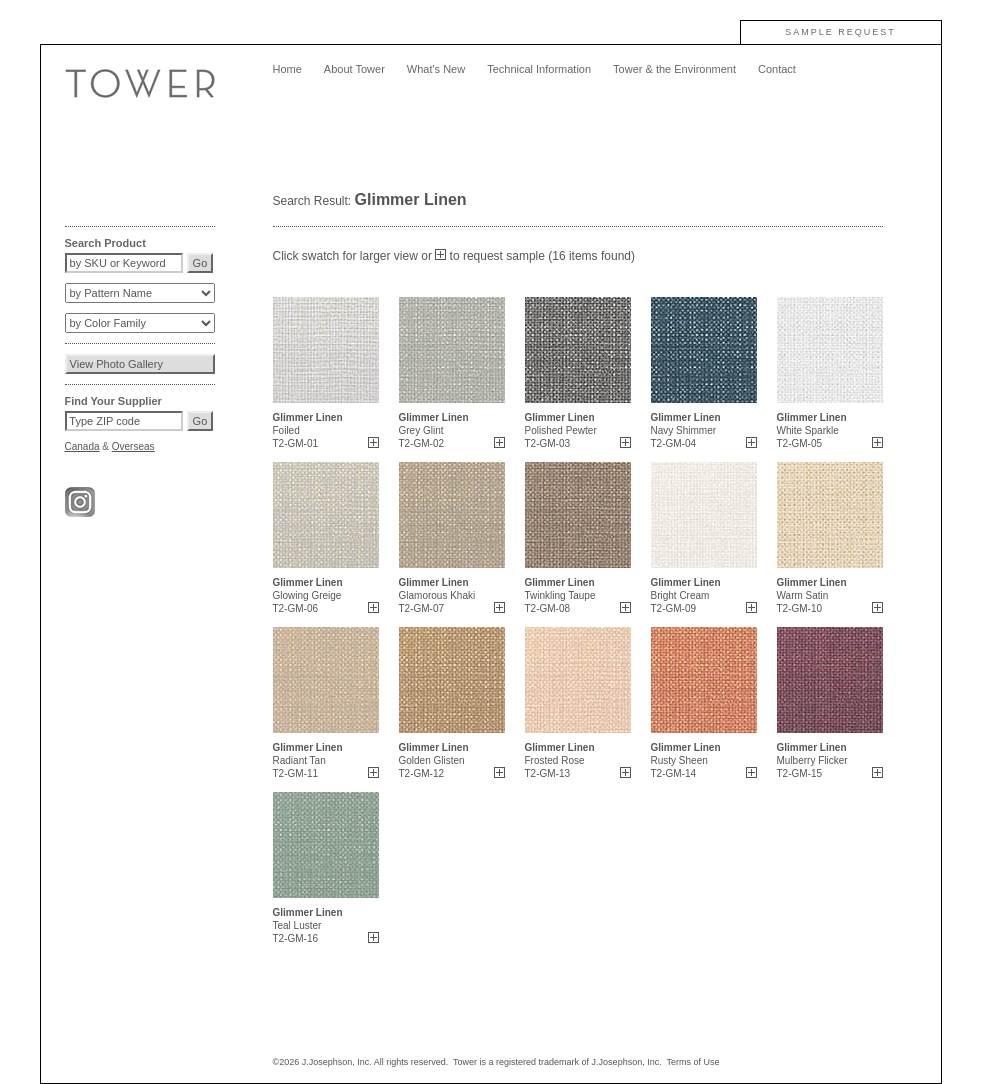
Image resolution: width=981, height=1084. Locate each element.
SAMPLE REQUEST (840, 32)
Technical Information (539, 69)
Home (287, 69)
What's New (436, 69)
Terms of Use (693, 1062)
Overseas (133, 446)
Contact (777, 69)
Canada (82, 446)
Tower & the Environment (674, 69)
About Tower (354, 69)
